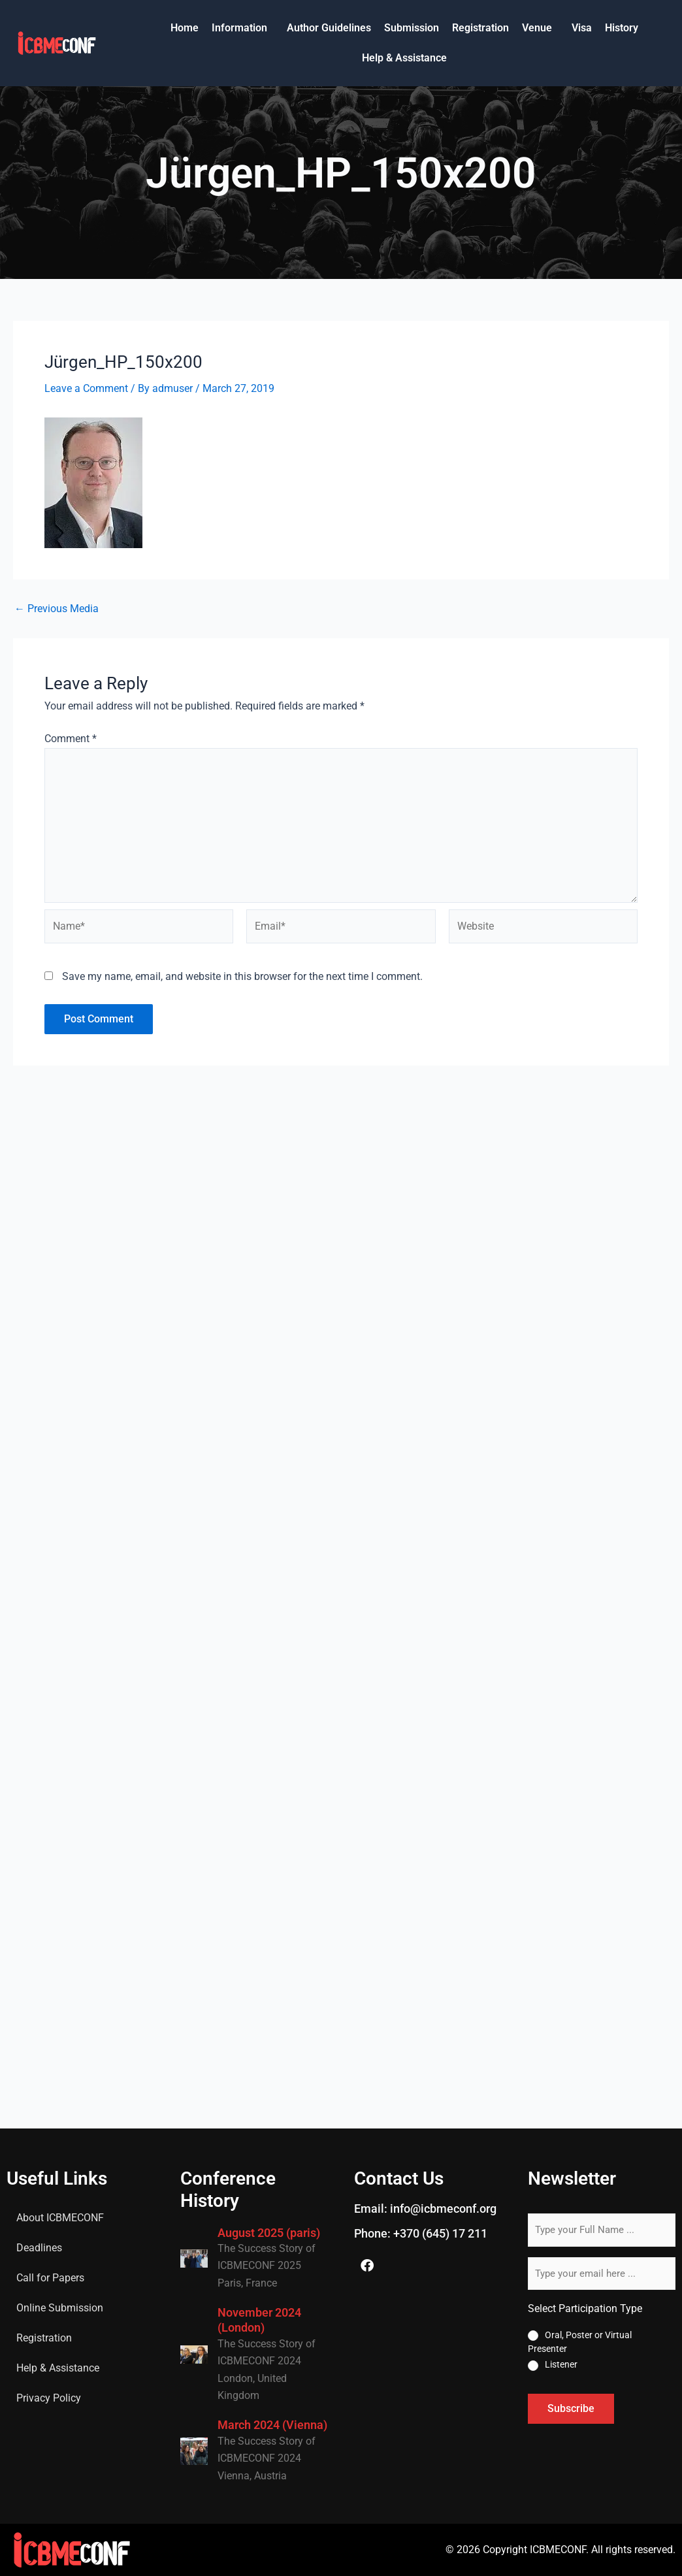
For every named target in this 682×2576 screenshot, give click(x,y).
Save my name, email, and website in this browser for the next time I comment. (242, 976)
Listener (561, 2364)
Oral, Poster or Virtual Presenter (580, 2342)
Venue (537, 28)
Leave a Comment (86, 388)
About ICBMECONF (60, 2217)
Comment (70, 738)
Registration (480, 28)
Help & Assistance (404, 58)
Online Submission (59, 2308)
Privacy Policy (48, 2398)
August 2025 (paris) (269, 2233)
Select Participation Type (585, 2308)
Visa (582, 28)
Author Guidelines (329, 28)
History (621, 28)
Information (239, 28)
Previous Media (56, 609)
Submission (411, 28)
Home (184, 28)
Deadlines (39, 2248)
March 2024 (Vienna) (272, 2425)
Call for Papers (50, 2278)
